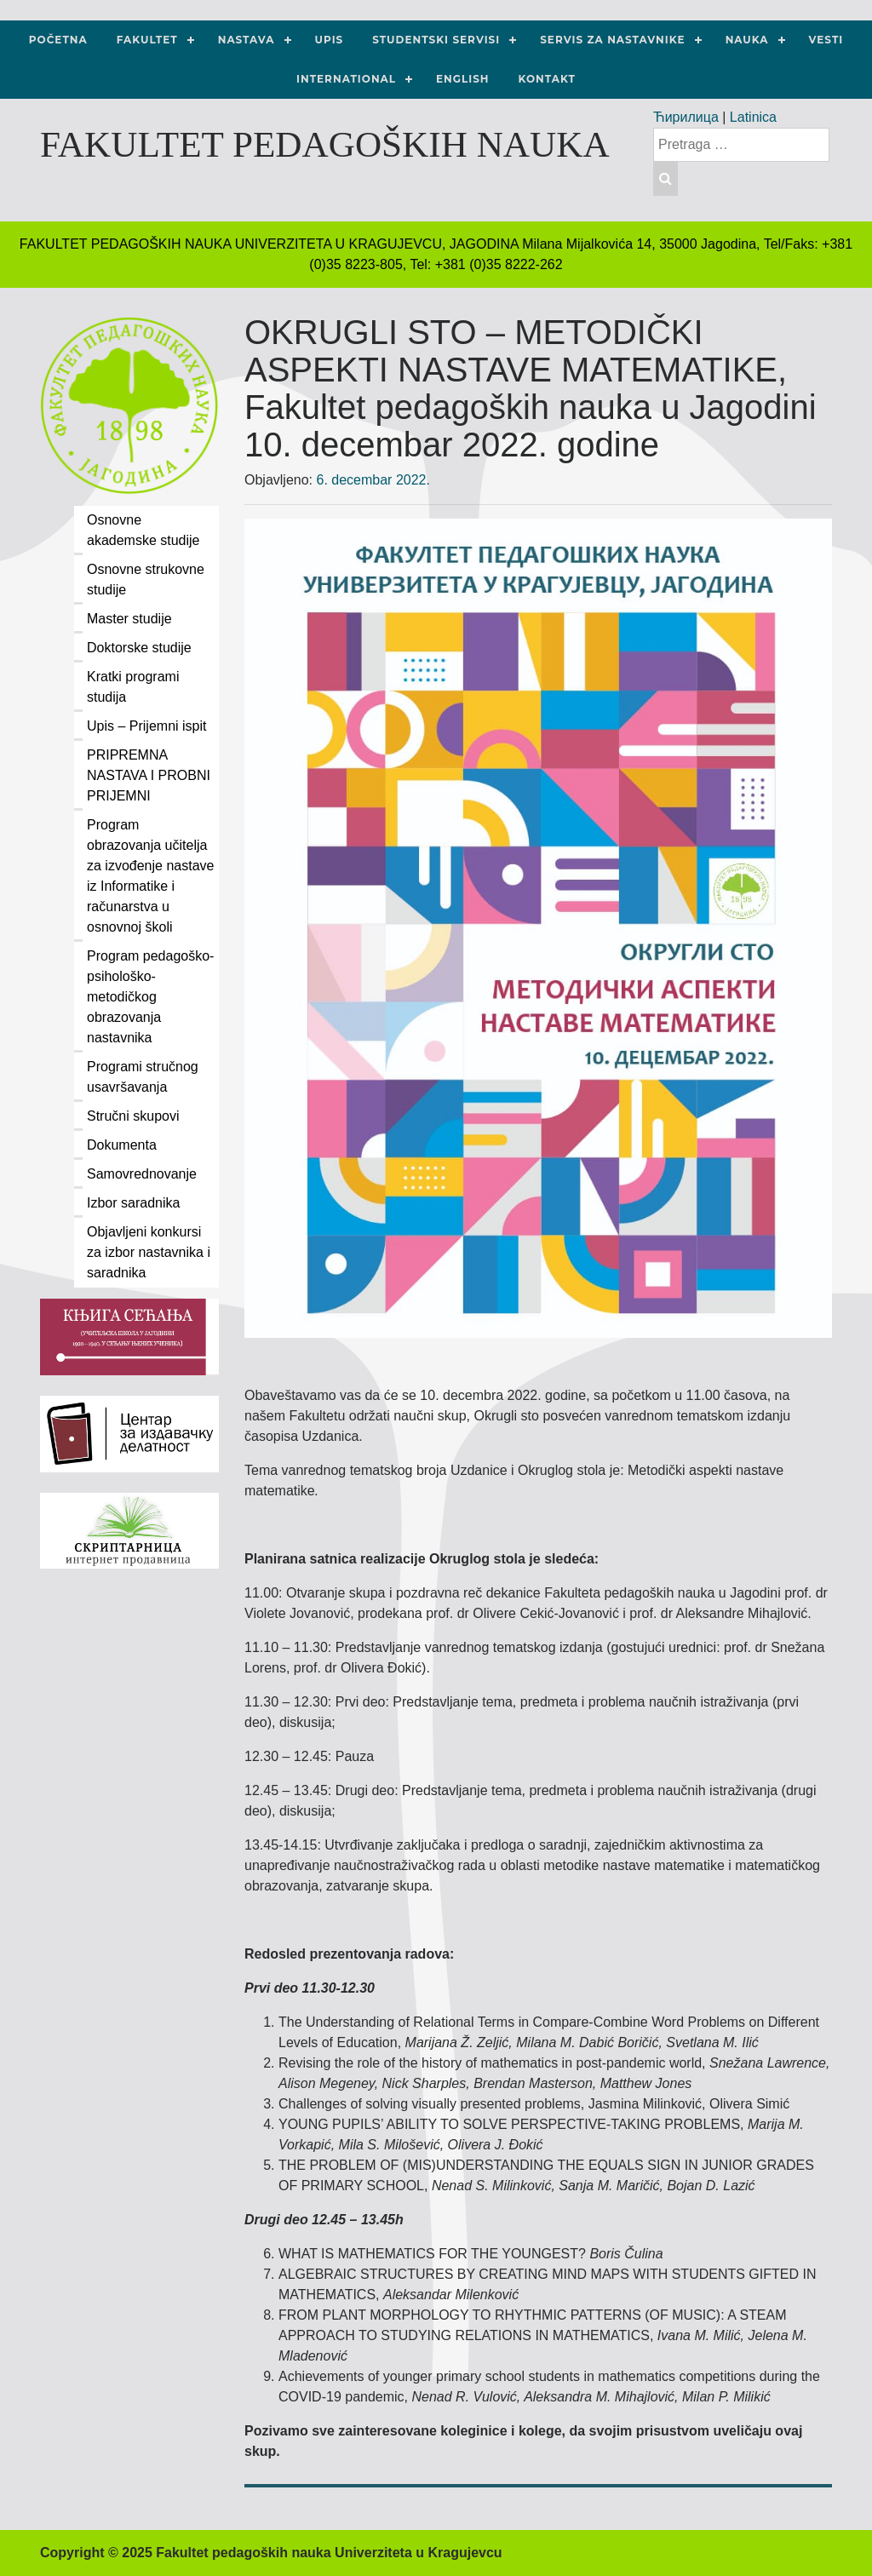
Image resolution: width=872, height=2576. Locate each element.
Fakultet (147, 39)
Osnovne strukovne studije (145, 579)
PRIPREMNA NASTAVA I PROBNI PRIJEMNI (148, 775)
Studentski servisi (436, 39)
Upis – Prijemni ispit (146, 726)
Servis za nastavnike (612, 39)
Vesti (826, 39)
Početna (58, 39)
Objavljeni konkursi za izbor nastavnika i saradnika (148, 1252)
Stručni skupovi (133, 1116)
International (346, 78)
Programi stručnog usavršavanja (142, 1076)
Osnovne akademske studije (143, 530)
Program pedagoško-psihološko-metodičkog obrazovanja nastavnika (150, 997)
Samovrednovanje (142, 1174)
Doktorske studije (139, 647)
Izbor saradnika (133, 1203)
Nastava (246, 39)
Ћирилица (686, 117)
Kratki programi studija (133, 686)
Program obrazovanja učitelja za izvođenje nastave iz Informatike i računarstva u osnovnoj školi (150, 876)
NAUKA (747, 39)
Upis (329, 39)
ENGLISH (463, 78)
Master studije (129, 618)
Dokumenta (122, 1145)
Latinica (753, 117)
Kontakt (547, 78)
